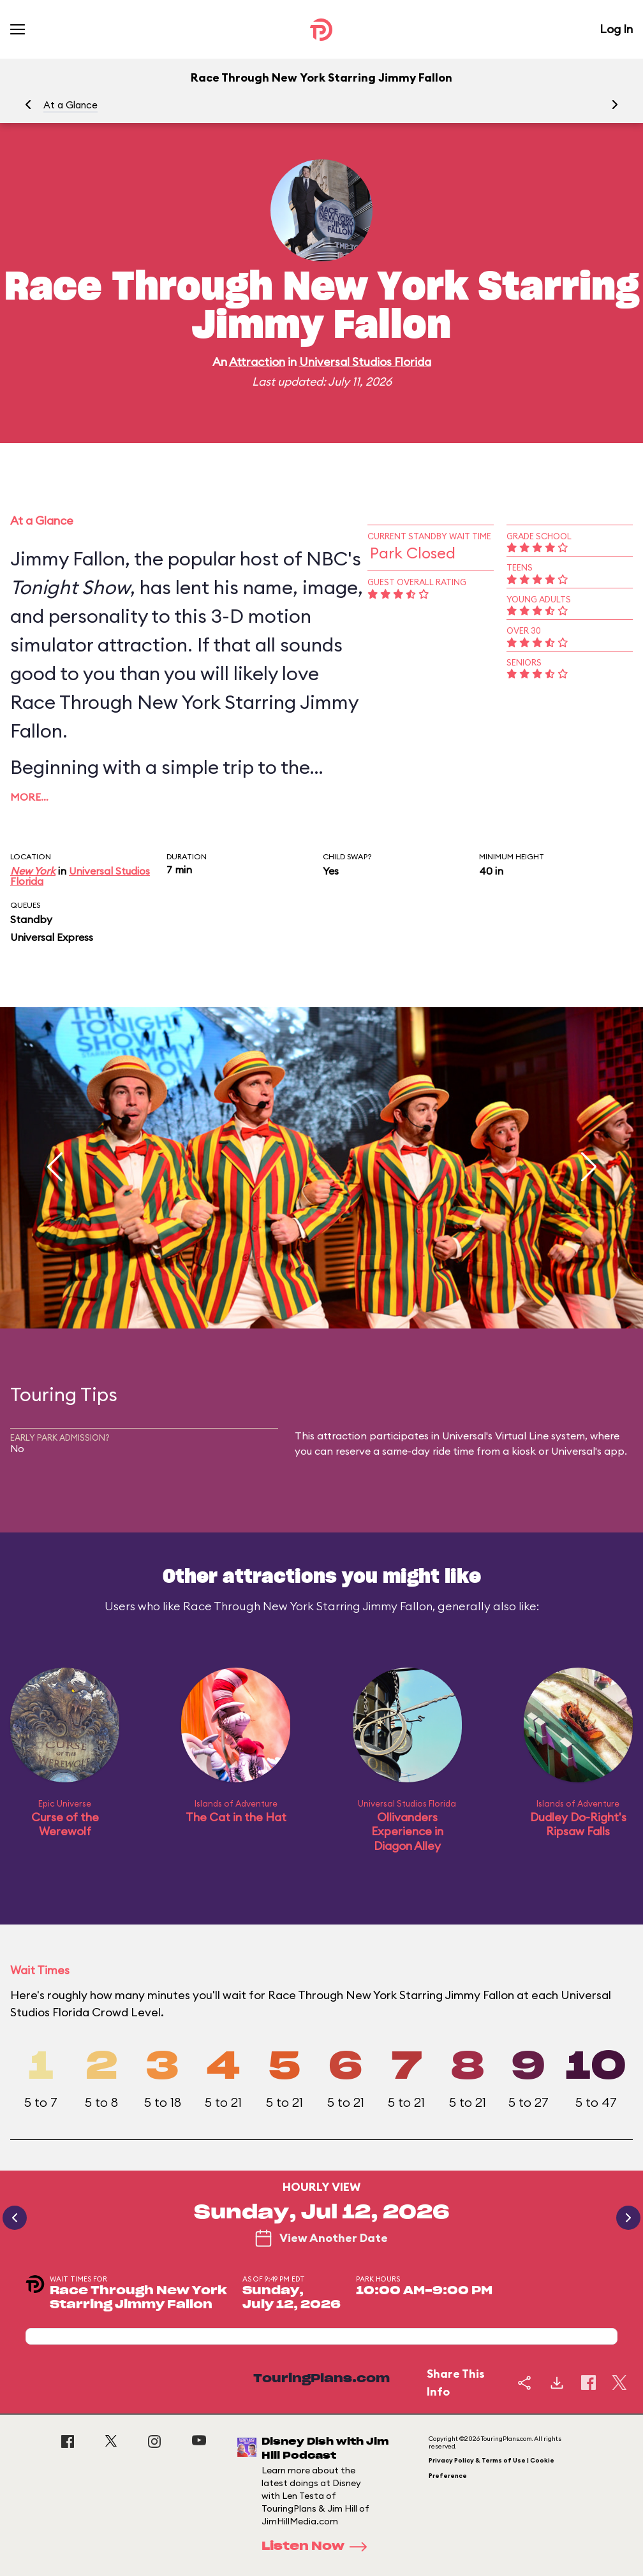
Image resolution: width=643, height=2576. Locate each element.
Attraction (257, 361)
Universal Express (51, 937)
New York (32, 870)
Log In (616, 29)
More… (29, 796)
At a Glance (70, 105)
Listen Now (318, 2546)
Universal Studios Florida (365, 361)
